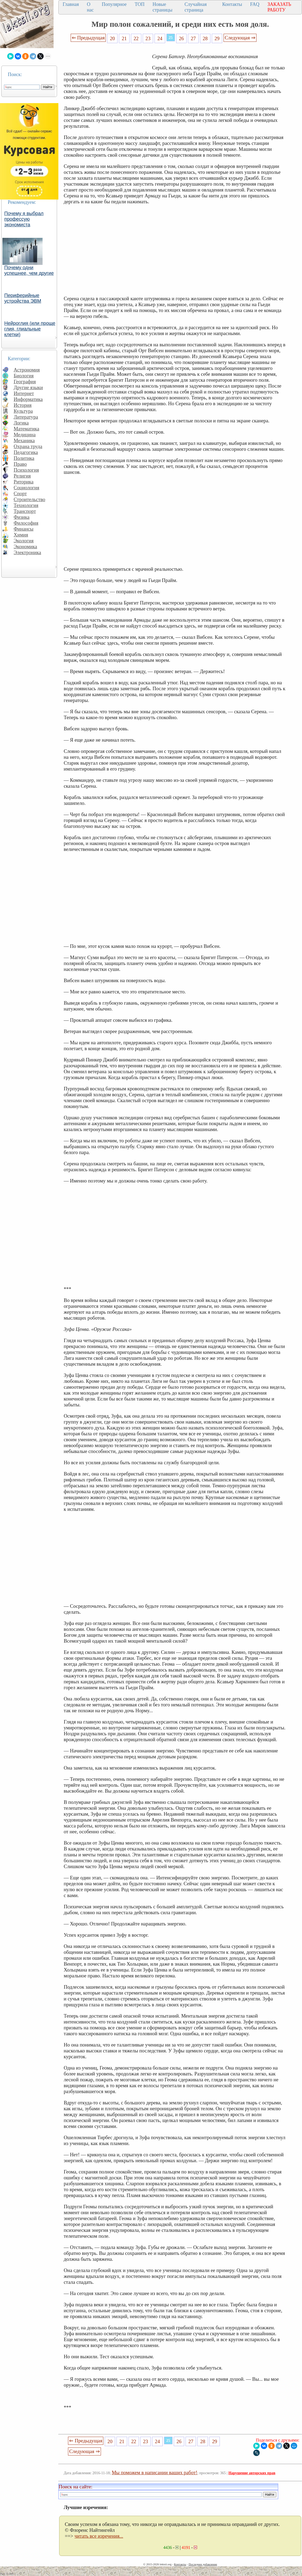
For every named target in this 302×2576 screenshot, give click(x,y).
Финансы (23, 529)
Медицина (25, 434)
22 (136, 38)
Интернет (24, 393)
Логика (21, 423)
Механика (24, 440)
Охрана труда (28, 446)
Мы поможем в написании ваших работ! (154, 2472)
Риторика (23, 482)
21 (124, 38)
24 (160, 38)
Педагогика (26, 452)
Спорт (20, 493)
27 (193, 38)
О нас (90, 7)
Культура (23, 411)
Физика (21, 517)
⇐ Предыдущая (88, 37)
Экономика (25, 546)
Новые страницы (162, 7)
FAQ (254, 4)
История (23, 405)
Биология (24, 375)
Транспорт (25, 511)
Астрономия (27, 370)
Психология (26, 470)
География (25, 381)
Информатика (28, 399)
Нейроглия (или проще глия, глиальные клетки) (29, 329)
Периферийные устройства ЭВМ (22, 298)
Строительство (29, 499)
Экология (23, 540)
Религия (22, 476)
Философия (26, 523)
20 (112, 38)
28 (205, 38)
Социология (26, 487)
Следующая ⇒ (240, 37)
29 (217, 38)
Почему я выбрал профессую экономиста (24, 219)
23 (147, 38)
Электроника (27, 552)
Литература (26, 417)
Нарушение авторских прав (251, 2473)
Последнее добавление (202, 2564)
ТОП (140, 4)
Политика (24, 458)
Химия (21, 535)
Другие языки (28, 387)
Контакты (232, 4)
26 (181, 38)
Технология (26, 505)
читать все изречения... (98, 2536)
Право (20, 464)
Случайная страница (195, 7)
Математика (26, 428)
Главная (71, 4)
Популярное (114, 4)
